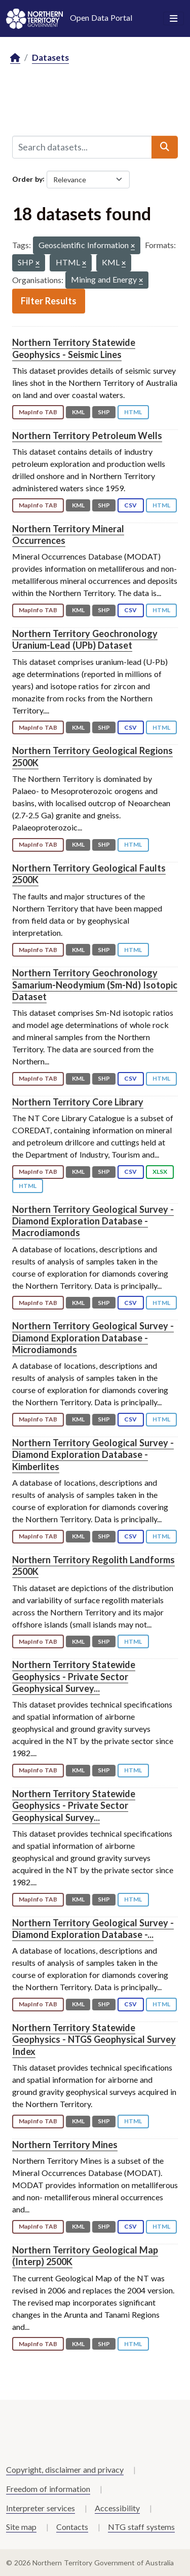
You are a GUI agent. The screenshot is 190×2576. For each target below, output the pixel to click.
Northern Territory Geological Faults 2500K (89, 873)
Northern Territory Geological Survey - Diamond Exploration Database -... (93, 1928)
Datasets (50, 57)
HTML (133, 412)
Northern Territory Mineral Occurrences (68, 534)
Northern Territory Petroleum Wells (87, 435)
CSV (130, 505)
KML (78, 412)
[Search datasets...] (82, 147)
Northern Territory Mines (65, 2144)
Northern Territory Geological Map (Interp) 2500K (85, 2255)
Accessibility (117, 2508)
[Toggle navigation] (173, 19)
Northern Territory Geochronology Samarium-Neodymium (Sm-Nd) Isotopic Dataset (94, 984)
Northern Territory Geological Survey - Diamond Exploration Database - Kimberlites (93, 1454)
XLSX (160, 1171)
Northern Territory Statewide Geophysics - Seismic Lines (73, 348)
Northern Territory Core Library (77, 1101)
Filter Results (49, 300)
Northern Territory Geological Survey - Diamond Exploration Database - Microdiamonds (93, 1337)
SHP (104, 412)
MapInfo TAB (38, 412)
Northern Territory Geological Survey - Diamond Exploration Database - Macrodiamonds (93, 1221)
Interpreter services (40, 2508)
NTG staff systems (141, 2526)
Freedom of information (48, 2488)
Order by (27, 178)
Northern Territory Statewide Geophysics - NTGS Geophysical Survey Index (94, 2039)
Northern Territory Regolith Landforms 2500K (93, 1565)
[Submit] (164, 147)
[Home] (15, 58)
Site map (21, 2526)
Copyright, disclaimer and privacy (65, 2469)
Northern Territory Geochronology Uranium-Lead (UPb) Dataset (85, 639)
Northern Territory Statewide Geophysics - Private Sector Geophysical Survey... (73, 1676)
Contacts (72, 2526)
